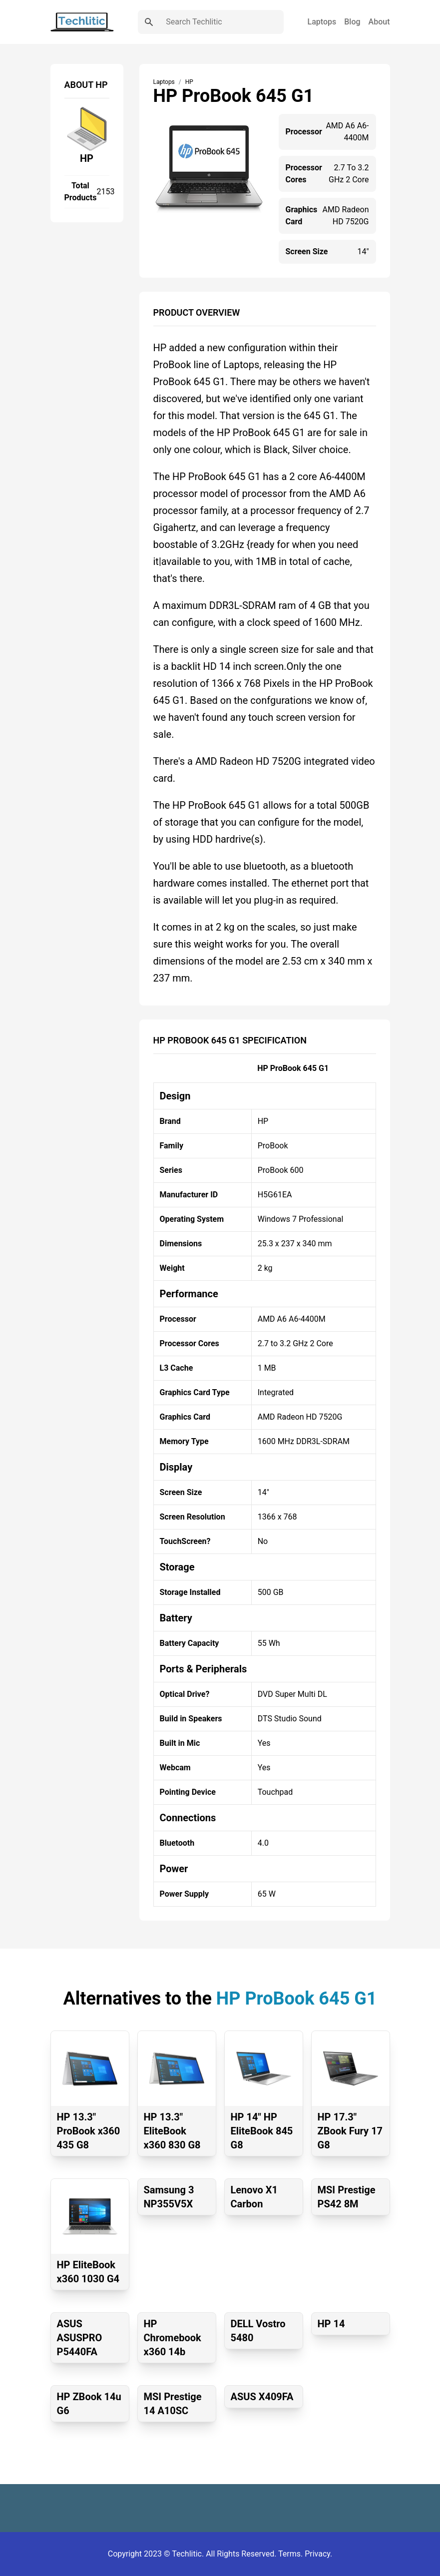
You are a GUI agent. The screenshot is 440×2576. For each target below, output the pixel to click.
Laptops (322, 21)
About (379, 21)
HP (86, 158)
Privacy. (318, 2554)
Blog (352, 21)
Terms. (291, 2554)
